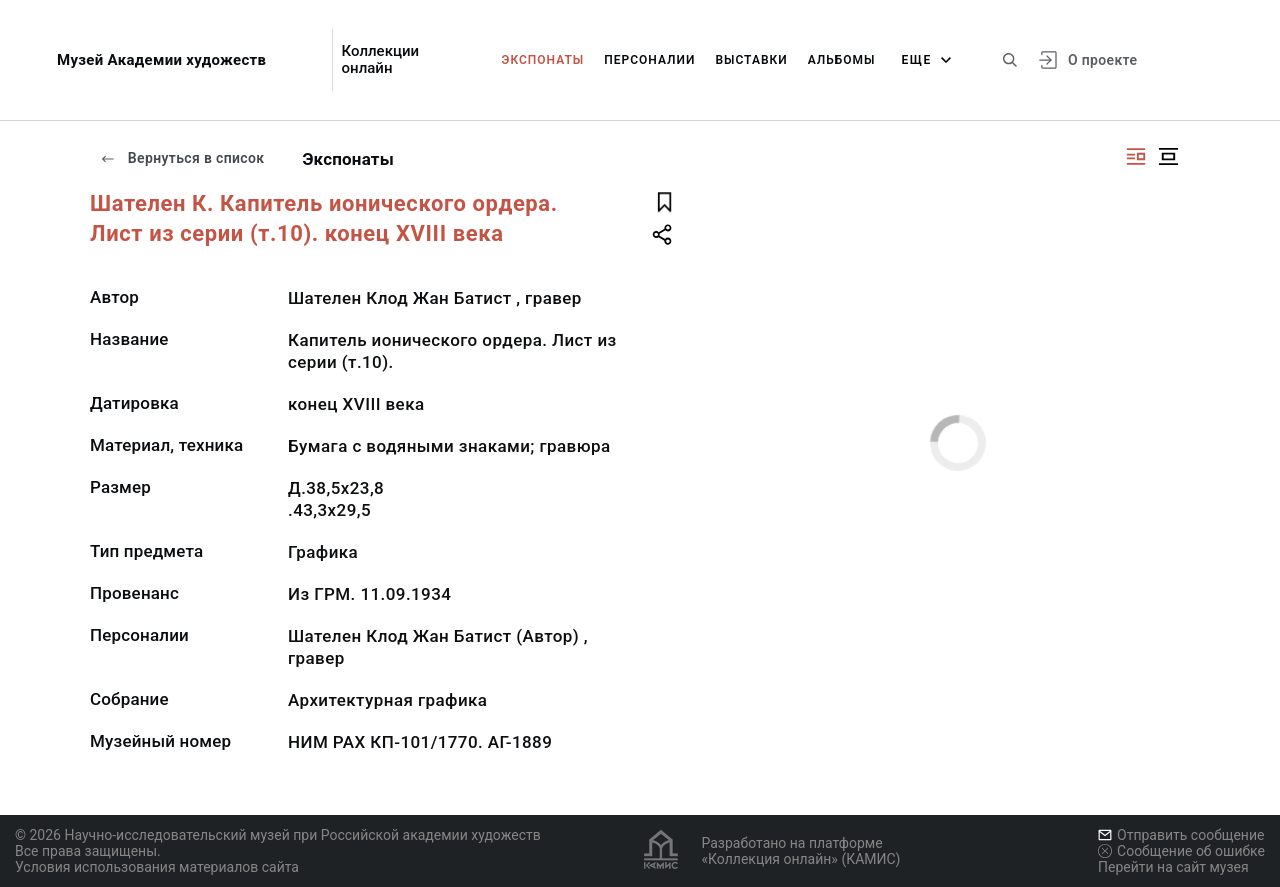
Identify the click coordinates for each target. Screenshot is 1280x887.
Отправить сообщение (1181, 835)
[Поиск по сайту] (1010, 60)
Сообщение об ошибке (1181, 851)
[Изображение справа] (1136, 156)
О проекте (1102, 60)
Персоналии (649, 60)
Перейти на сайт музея (1173, 867)
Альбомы (842, 60)
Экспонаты (543, 60)
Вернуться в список (182, 158)
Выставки (751, 60)
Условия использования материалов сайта (157, 867)
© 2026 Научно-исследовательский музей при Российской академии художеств (278, 835)
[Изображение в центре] (1168, 156)
